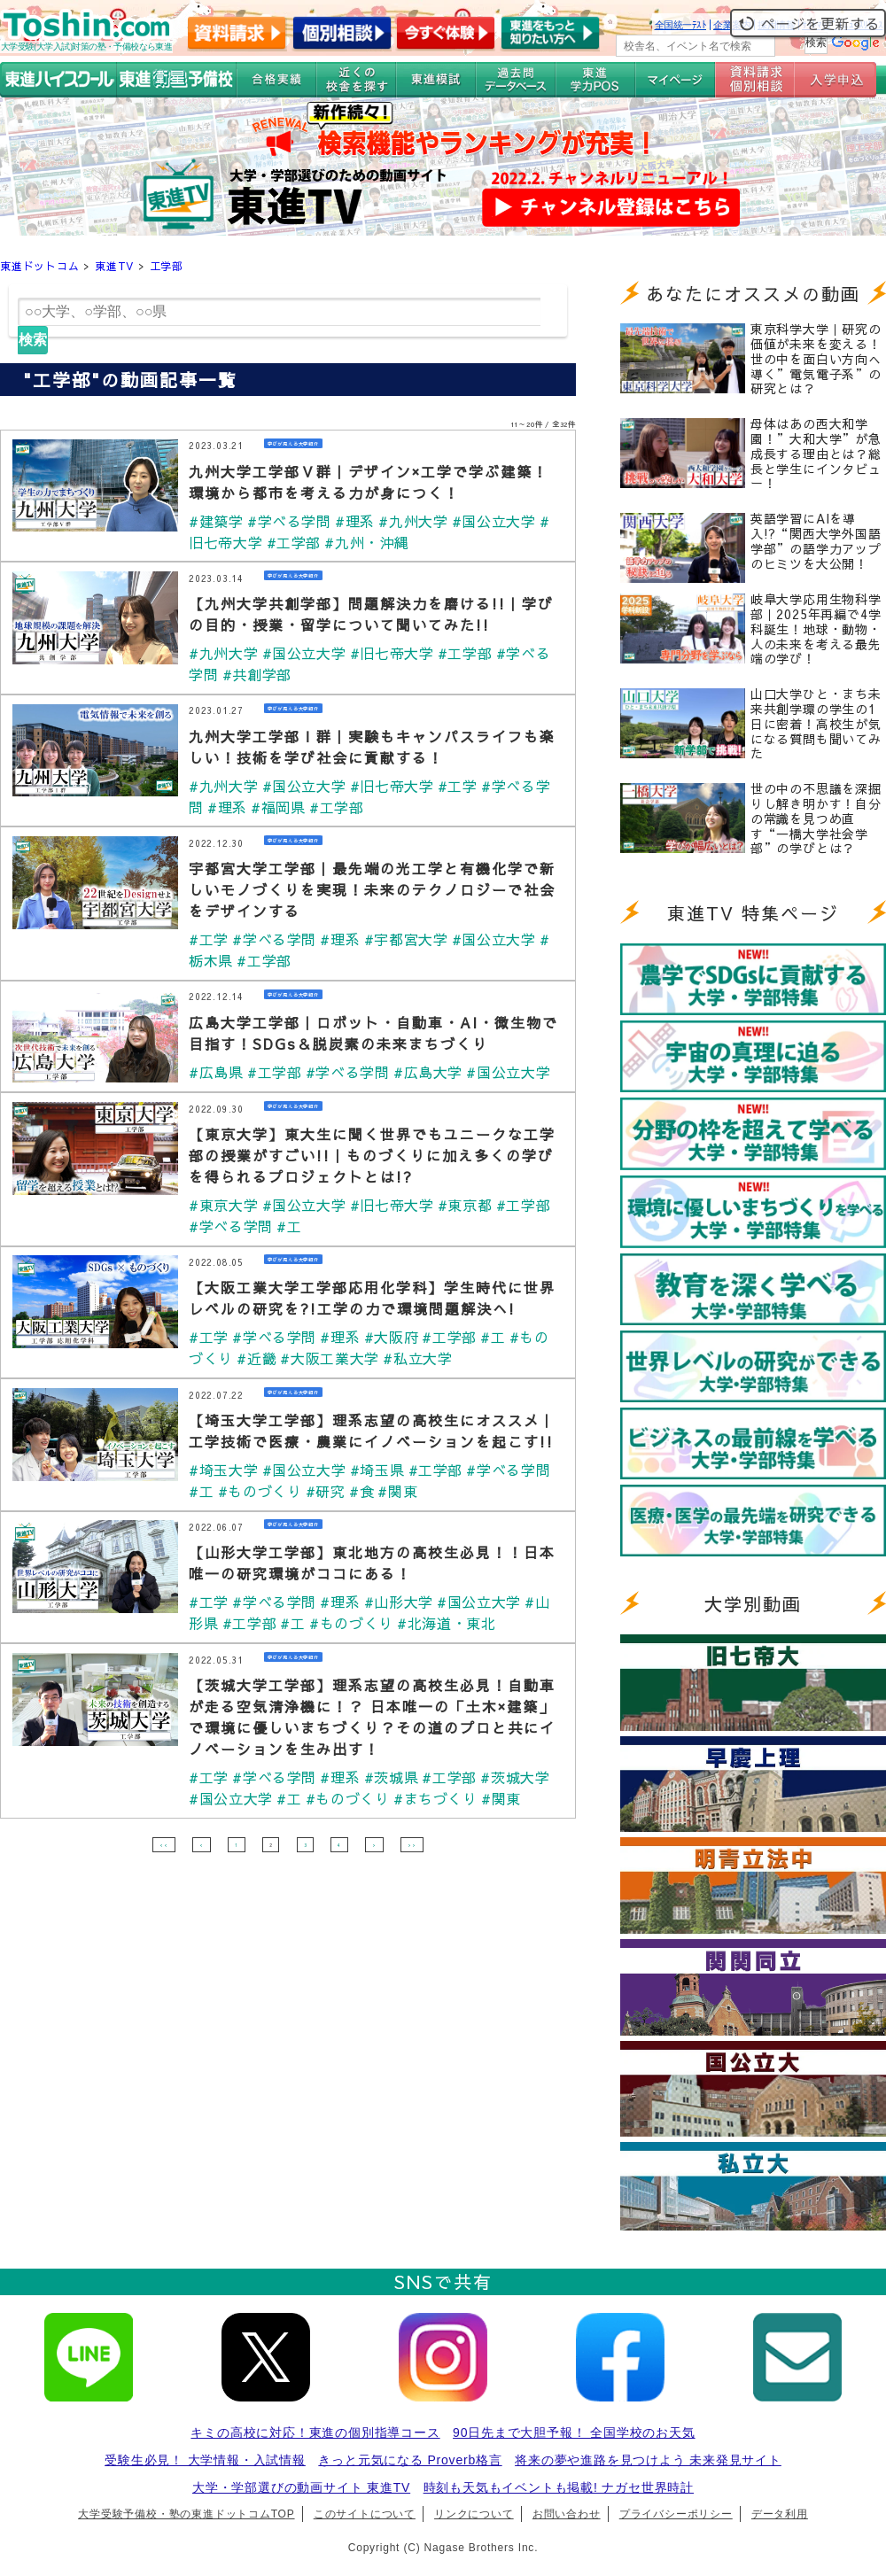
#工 (291, 1226)
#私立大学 (422, 1358)
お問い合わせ (566, 2514)
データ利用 (779, 2514)
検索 (33, 339)
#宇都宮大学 (411, 939)
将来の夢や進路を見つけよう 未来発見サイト (648, 2460)
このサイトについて (365, 2514)
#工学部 (295, 542)
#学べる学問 (291, 521)
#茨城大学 (521, 1777)
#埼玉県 (380, 1469)
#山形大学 (403, 1601)
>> (412, 1844)
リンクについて (474, 2514)
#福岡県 (279, 807)
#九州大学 (418, 521)
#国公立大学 (500, 521)
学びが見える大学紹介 (307, 445)
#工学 (463, 785)
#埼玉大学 (224, 1469)
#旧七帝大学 (396, 653)
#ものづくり (261, 1491)
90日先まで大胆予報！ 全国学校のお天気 (574, 2432)
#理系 (358, 521)
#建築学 (217, 521)
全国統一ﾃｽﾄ (681, 24)
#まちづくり (441, 1798)
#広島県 (217, 1072)
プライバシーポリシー (676, 2514)
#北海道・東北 (451, 1623)
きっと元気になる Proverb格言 (409, 2460)
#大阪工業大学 (332, 1358)
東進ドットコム (40, 266)
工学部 (166, 266)
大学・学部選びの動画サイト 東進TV (301, 2487)
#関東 (402, 1491)
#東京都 (471, 1204)
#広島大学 (433, 1072)
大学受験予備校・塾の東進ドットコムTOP (186, 2514)
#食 (365, 1491)
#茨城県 (396, 1777)
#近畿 (257, 1358)
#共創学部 (257, 674)
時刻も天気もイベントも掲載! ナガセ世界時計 (559, 2487)
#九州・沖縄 (370, 542)
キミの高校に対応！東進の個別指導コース (314, 2432)
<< (164, 1844)
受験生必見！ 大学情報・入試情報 (205, 2460)
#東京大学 (224, 1204)
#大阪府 (396, 1336)
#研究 (327, 1491)
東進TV (114, 266)
